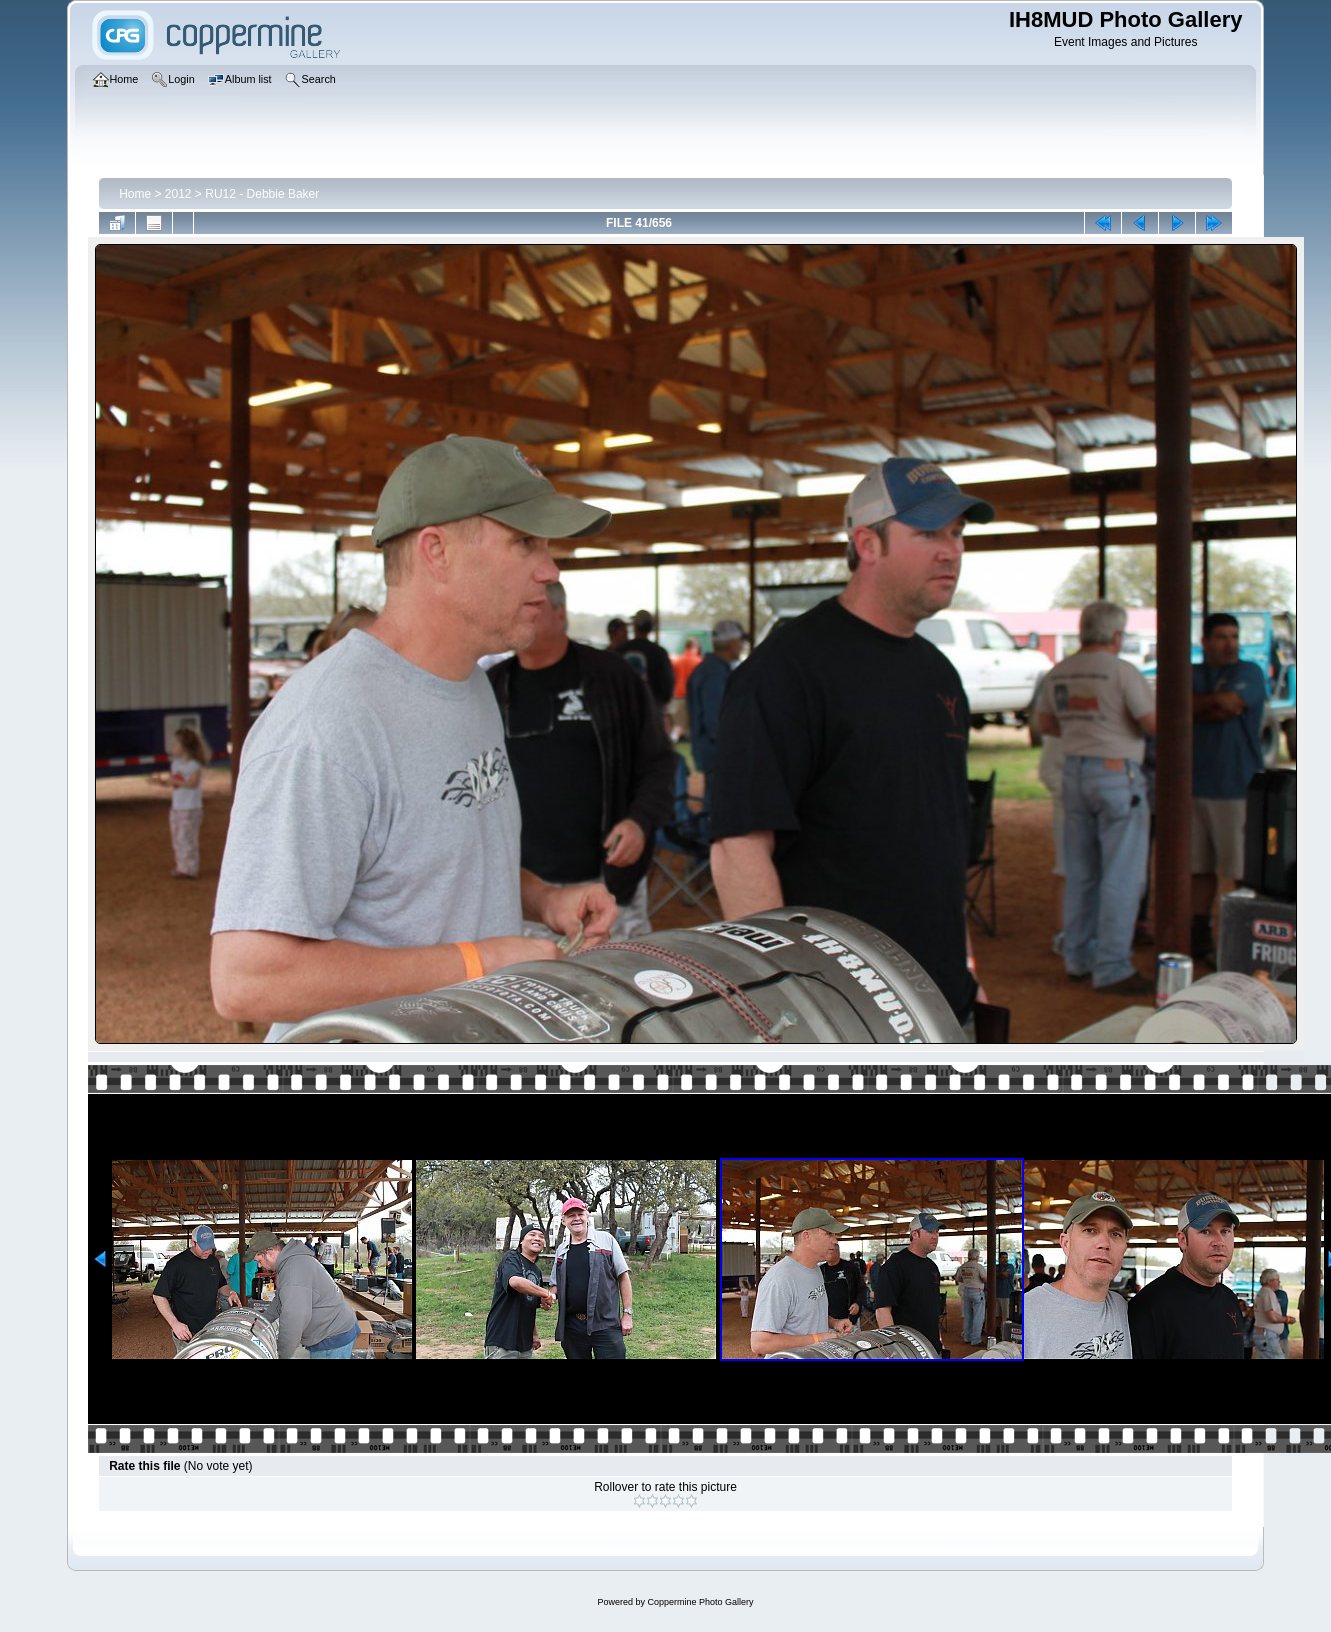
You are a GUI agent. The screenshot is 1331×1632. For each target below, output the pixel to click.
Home (135, 194)
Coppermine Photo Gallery (700, 1602)
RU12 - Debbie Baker (262, 194)
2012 (178, 194)
